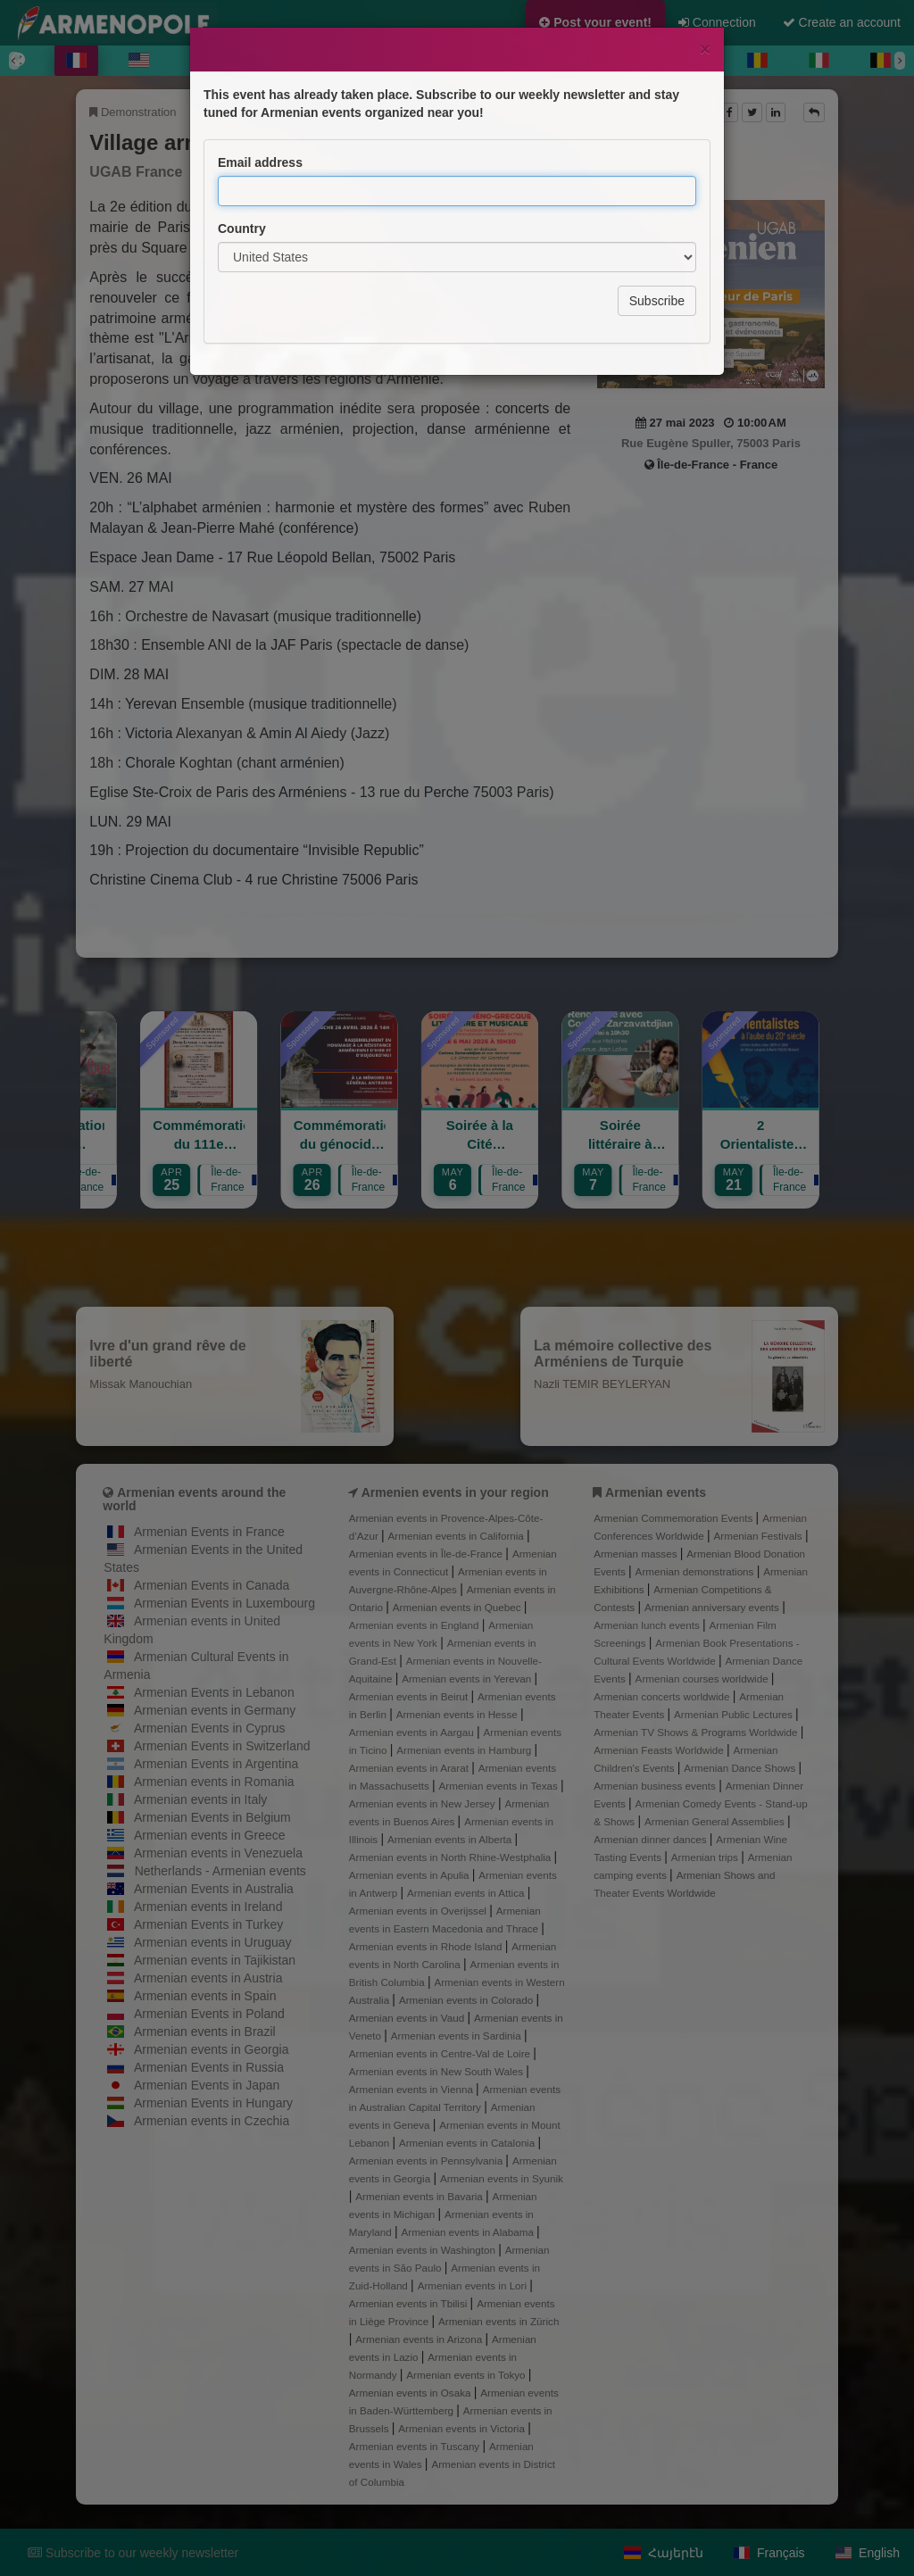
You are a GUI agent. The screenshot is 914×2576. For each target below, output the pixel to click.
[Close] (705, 48)
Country (242, 228)
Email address (260, 162)
